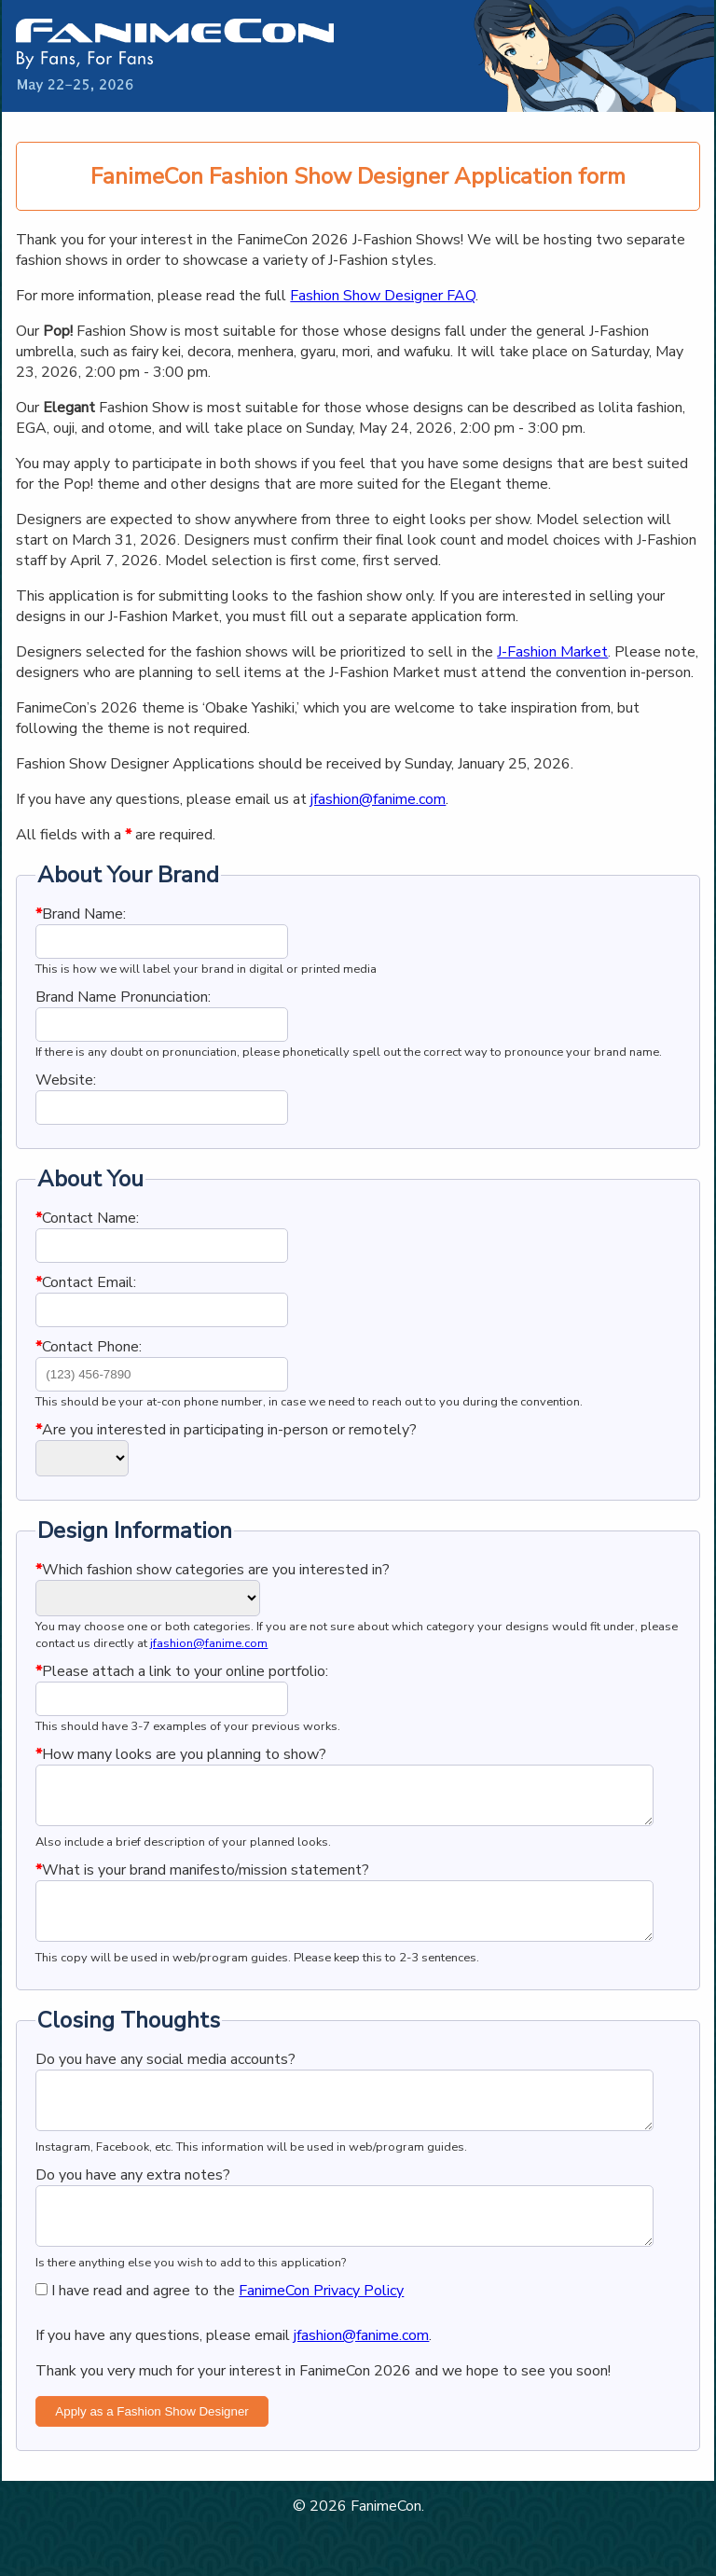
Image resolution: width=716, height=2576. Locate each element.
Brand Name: (80, 914)
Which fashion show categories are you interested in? (212, 1569)
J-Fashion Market (552, 652)
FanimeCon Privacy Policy (321, 2335)
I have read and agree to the (219, 2335)
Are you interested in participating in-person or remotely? (226, 1430)
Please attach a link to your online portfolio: (181, 1671)
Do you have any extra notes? (132, 2208)
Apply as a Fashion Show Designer (151, 2456)
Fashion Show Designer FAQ (382, 295)
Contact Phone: (88, 1346)
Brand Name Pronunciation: (123, 997)
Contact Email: (85, 1282)
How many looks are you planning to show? (180, 1754)
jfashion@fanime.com (378, 799)
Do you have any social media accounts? (165, 2081)
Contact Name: (87, 1218)
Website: (65, 1080)
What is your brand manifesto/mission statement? (202, 1881)
